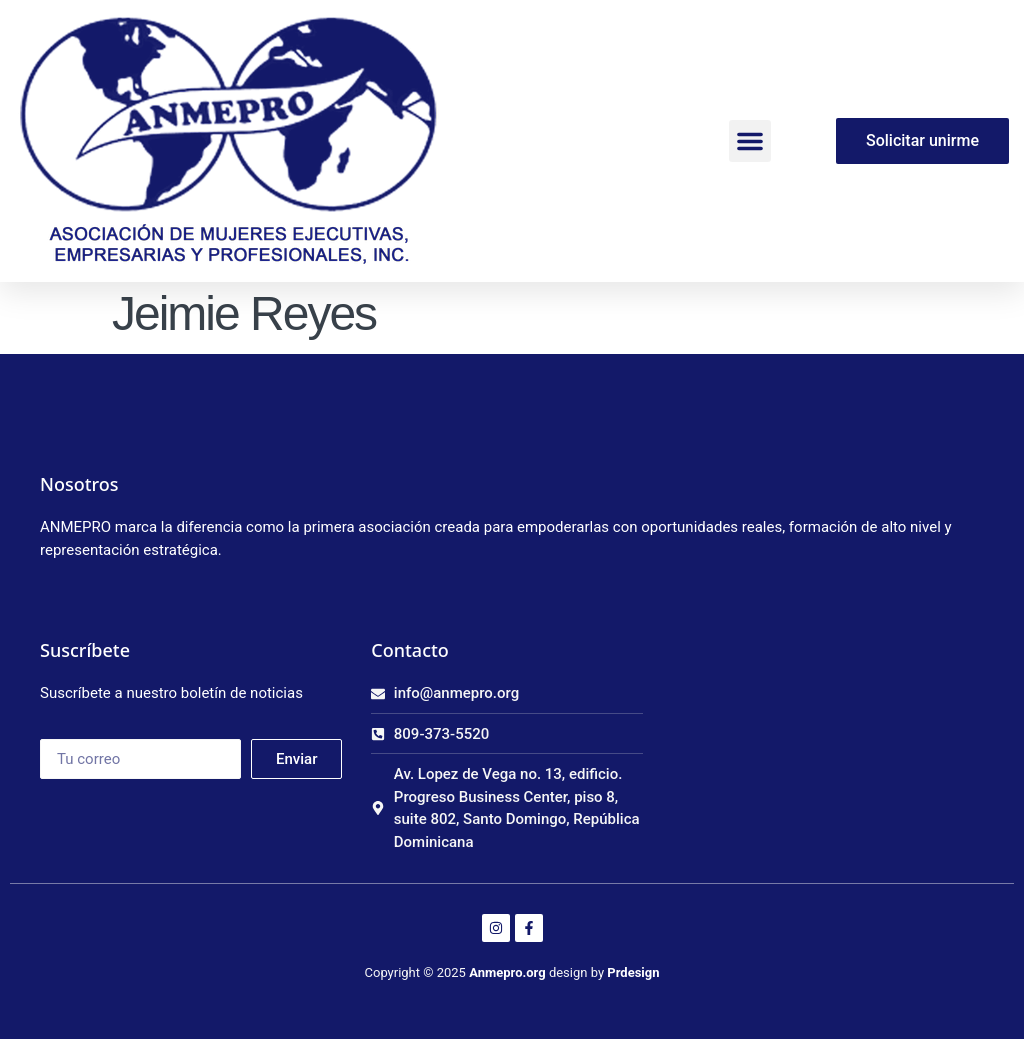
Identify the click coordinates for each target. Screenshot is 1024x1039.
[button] (750, 141)
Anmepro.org (507, 972)
